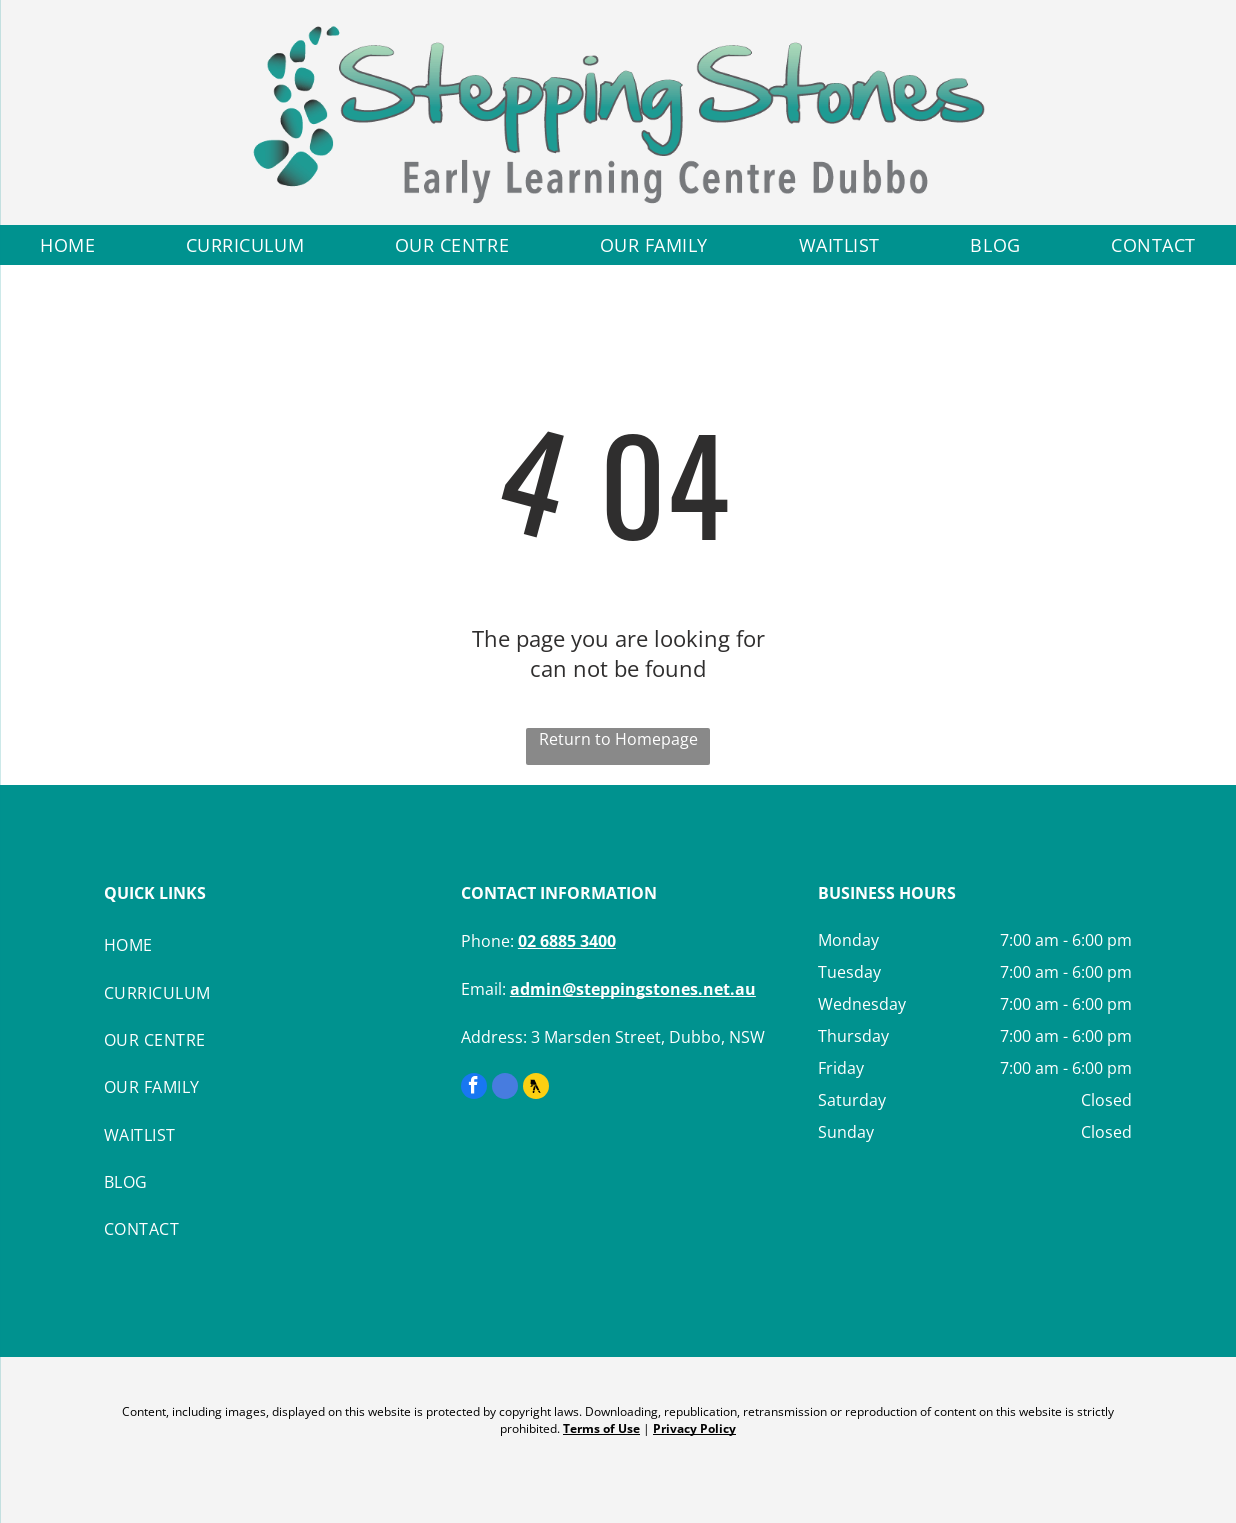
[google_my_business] (505, 1088)
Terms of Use (601, 1428)
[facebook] (474, 1088)
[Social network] (536, 1088)
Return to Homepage (618, 739)
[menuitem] (67, 245)
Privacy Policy (694, 1428)
